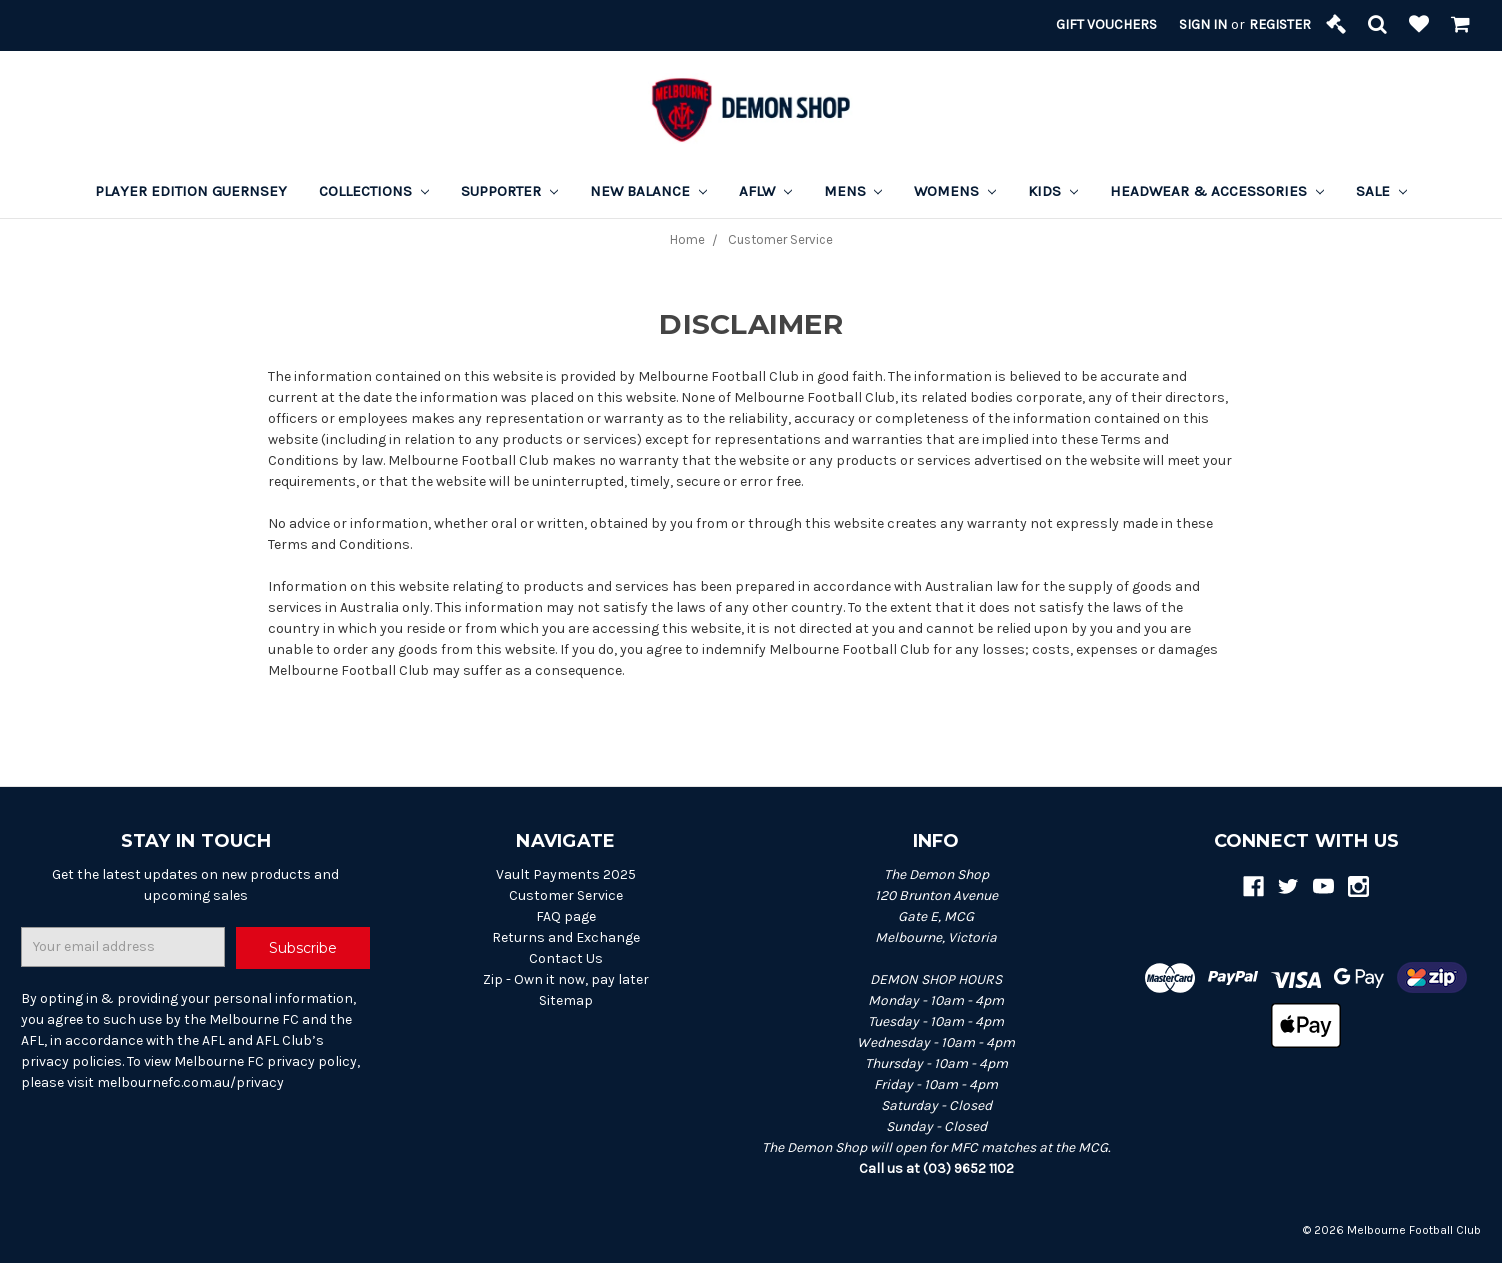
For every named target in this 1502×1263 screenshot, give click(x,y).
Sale (1381, 191)
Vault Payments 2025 (566, 874)
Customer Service (566, 895)
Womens (955, 191)
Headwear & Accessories (1217, 191)
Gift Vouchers (1106, 24)
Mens (853, 191)
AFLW (765, 191)
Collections (374, 191)
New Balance (648, 191)
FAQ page (566, 916)
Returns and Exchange (566, 937)
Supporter (509, 191)
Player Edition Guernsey (191, 191)
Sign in (1203, 24)
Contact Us (566, 958)
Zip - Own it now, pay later (566, 979)
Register (1280, 24)
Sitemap (566, 1000)
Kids (1053, 191)
